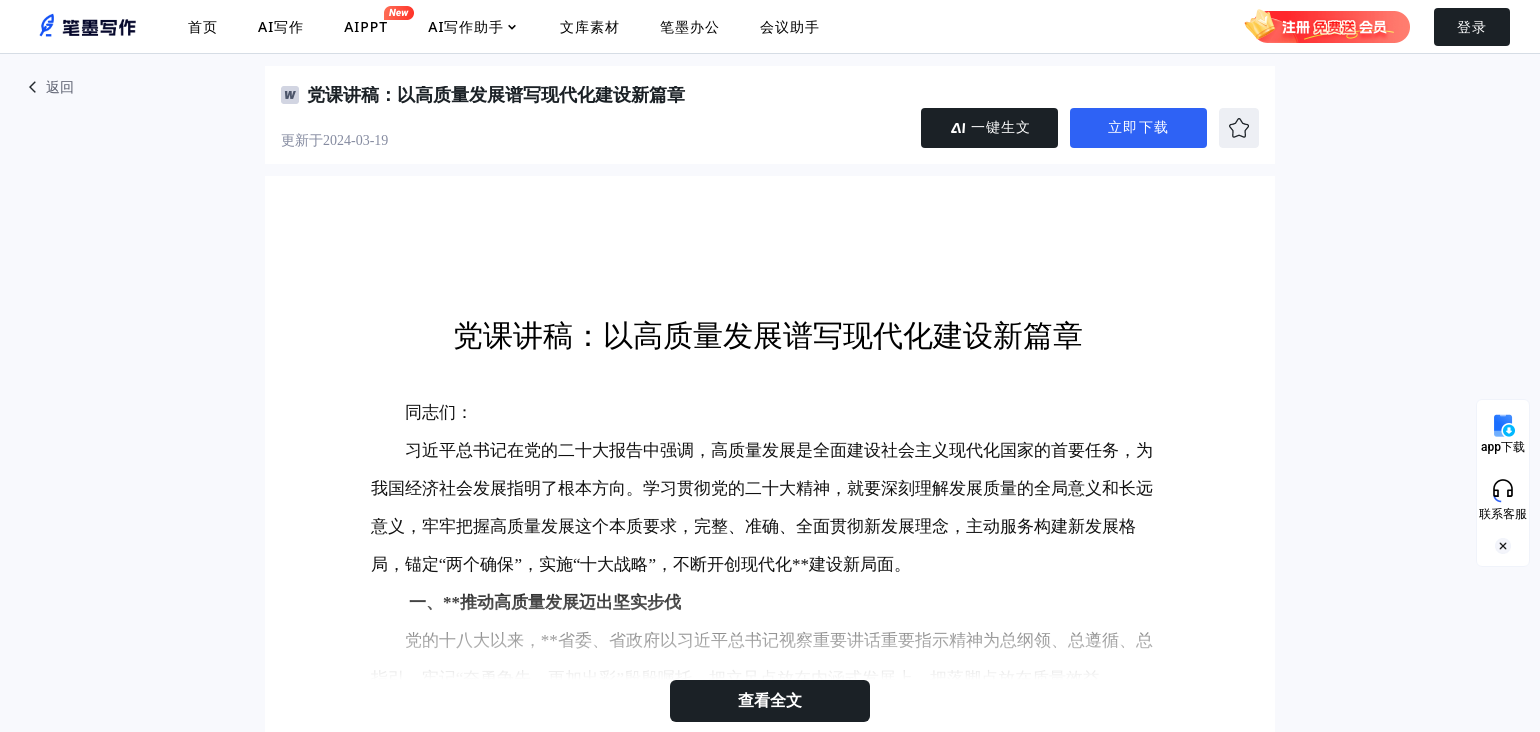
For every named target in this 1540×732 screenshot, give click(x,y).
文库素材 (590, 26)
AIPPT (366, 21)
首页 (203, 26)
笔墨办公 (690, 26)
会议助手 (790, 26)
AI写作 (281, 26)
